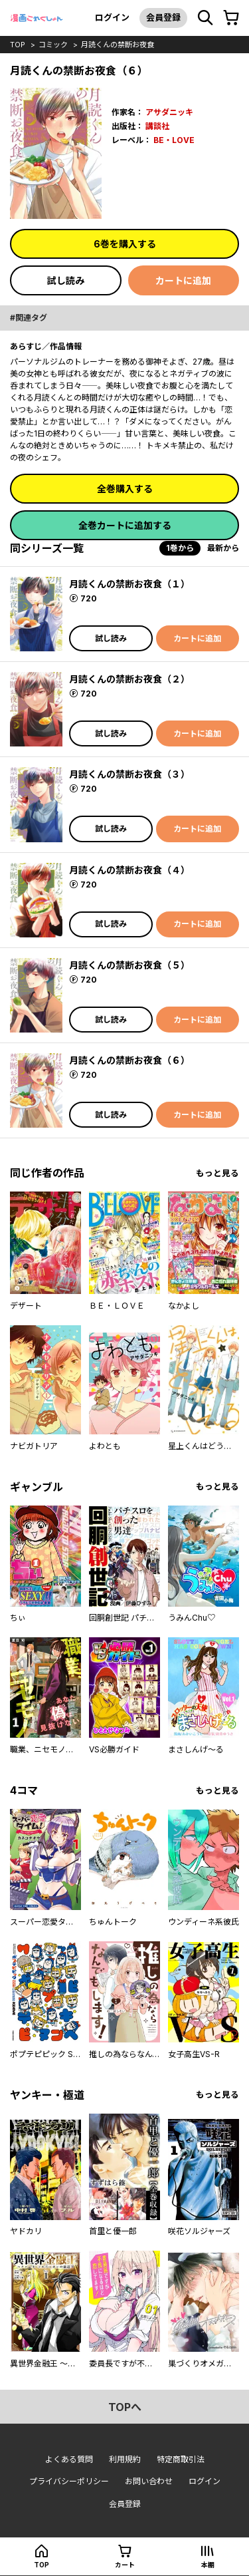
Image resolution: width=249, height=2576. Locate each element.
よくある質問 (69, 2459)
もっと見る (217, 1173)
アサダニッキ (169, 112)
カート (125, 2565)
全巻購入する (125, 488)
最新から (223, 548)
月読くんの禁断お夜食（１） (129, 583)
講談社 (157, 126)
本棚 (207, 2565)
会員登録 (163, 17)
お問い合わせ (149, 2481)
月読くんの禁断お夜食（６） (129, 1060)
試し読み (65, 280)
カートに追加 (183, 280)
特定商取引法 (181, 2459)
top (17, 44)
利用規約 (125, 2459)
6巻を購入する (125, 243)
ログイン (112, 17)
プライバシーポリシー (69, 2481)
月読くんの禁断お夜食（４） (129, 870)
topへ (124, 2407)
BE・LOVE (174, 140)
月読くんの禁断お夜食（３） (129, 774)
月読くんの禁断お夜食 (117, 44)
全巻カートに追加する (124, 525)
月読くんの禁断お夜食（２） (129, 679)
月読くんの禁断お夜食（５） (129, 965)
